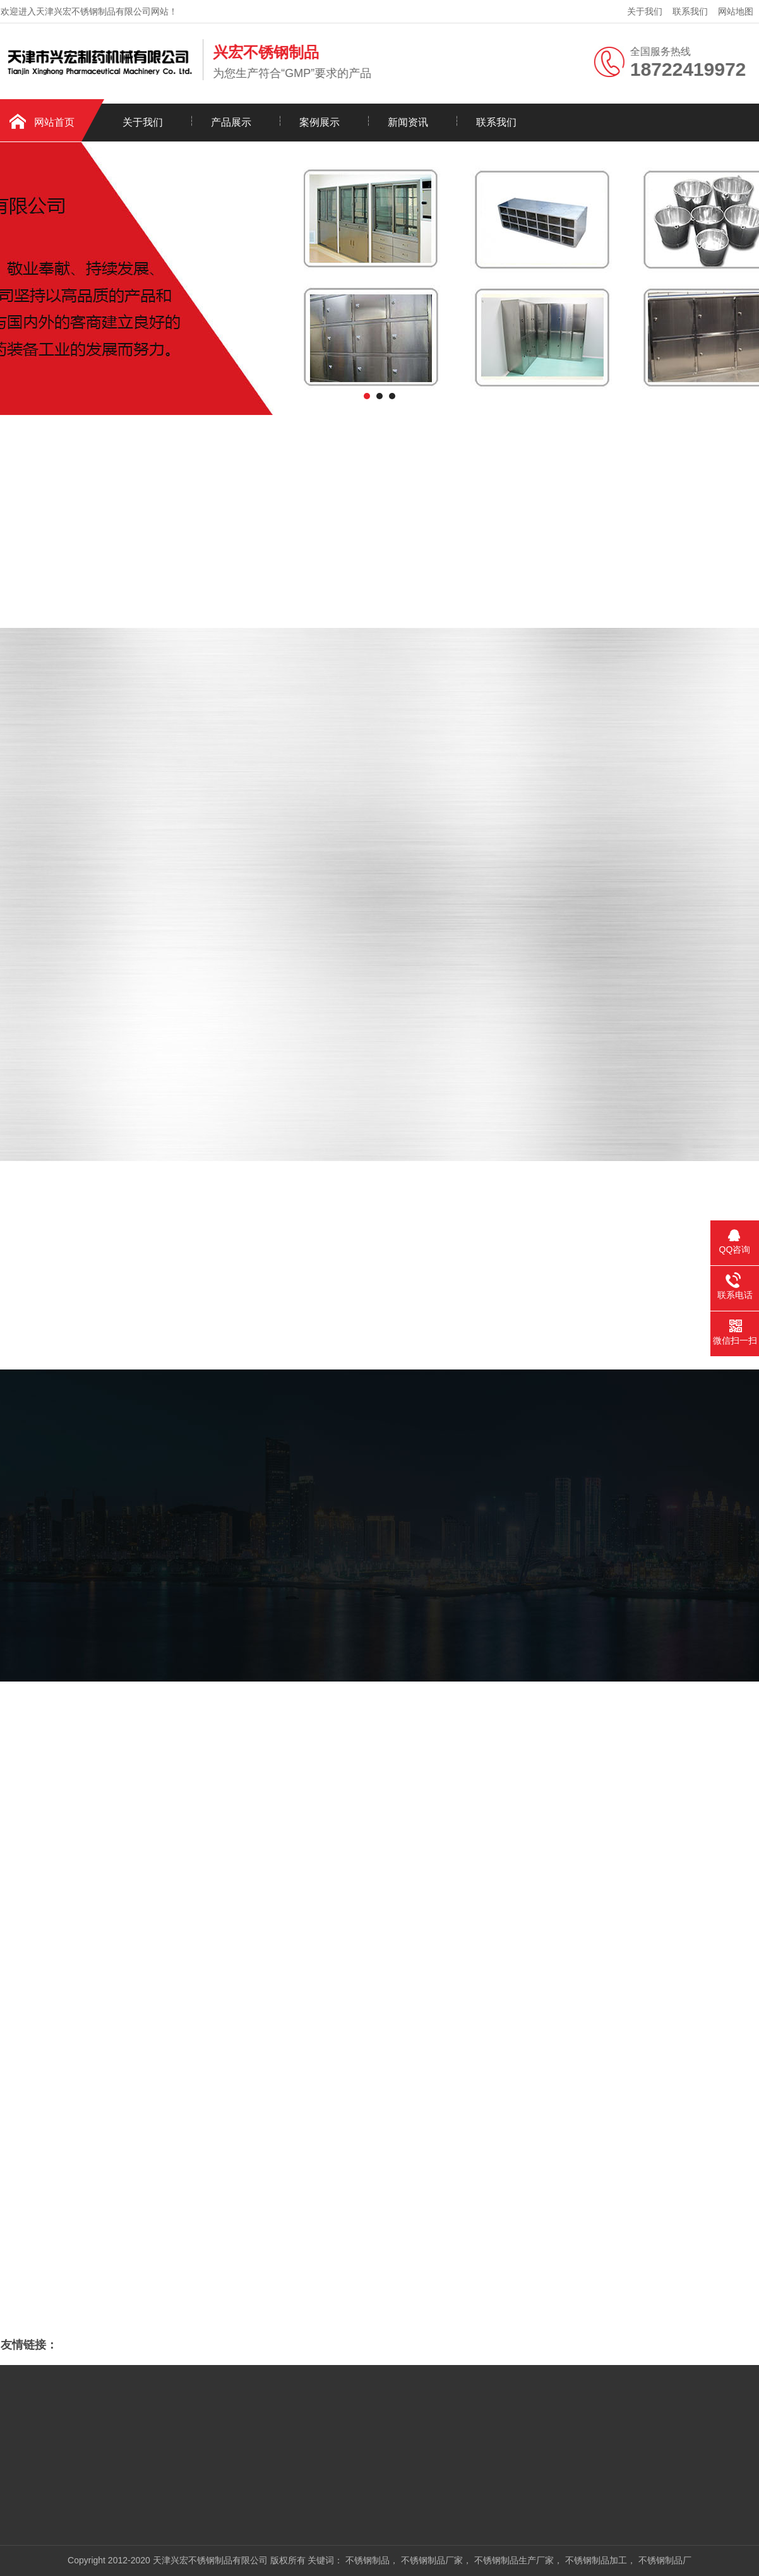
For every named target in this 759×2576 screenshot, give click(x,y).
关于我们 (644, 11)
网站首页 (54, 122)
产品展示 (231, 122)
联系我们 (690, 11)
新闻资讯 (408, 122)
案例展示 (319, 122)
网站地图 (735, 11)
